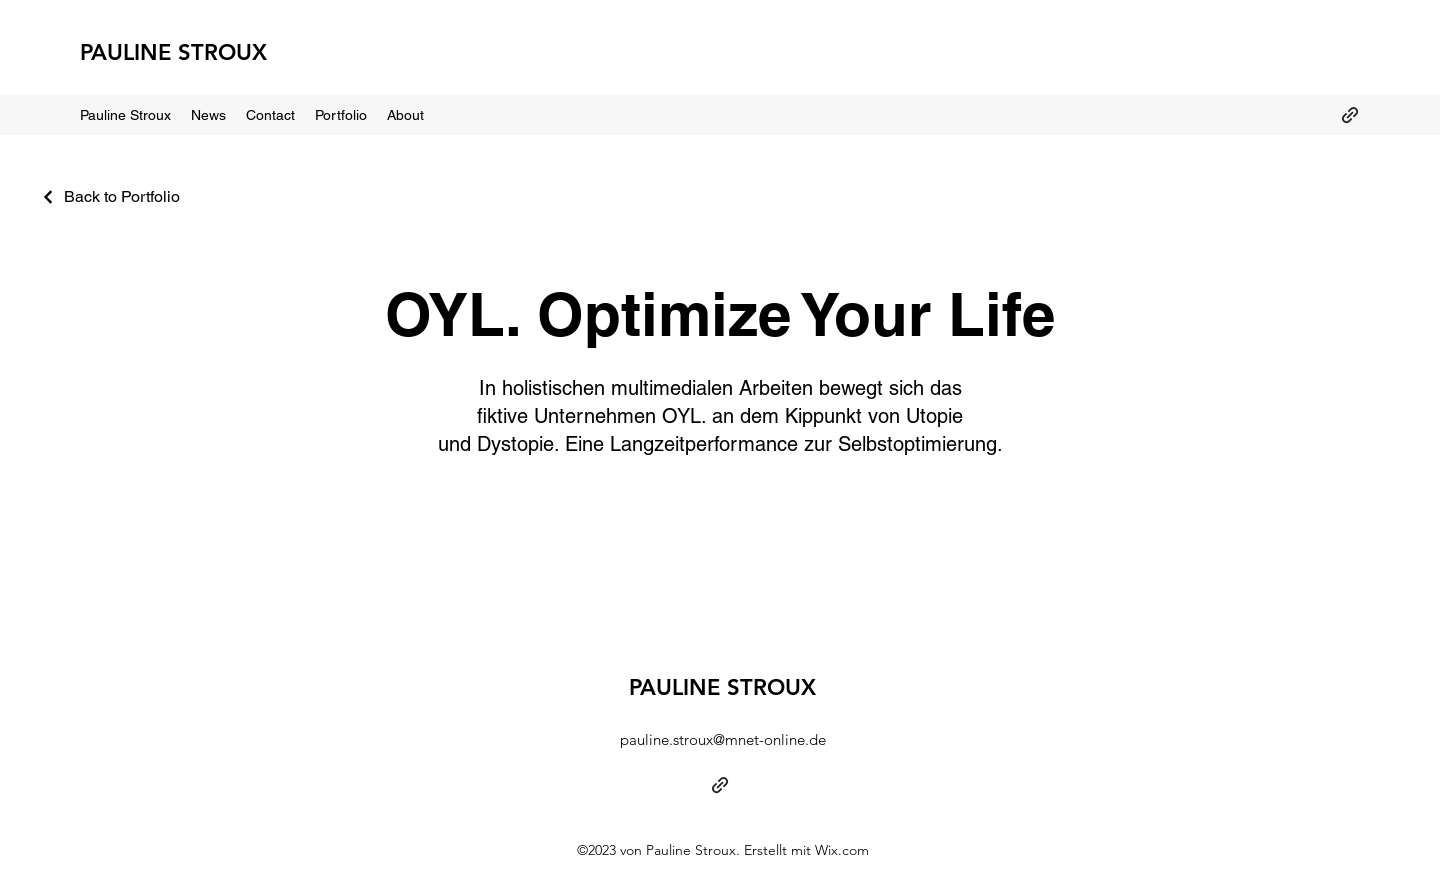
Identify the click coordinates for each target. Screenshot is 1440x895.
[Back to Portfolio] (110, 196)
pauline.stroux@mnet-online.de (723, 739)
